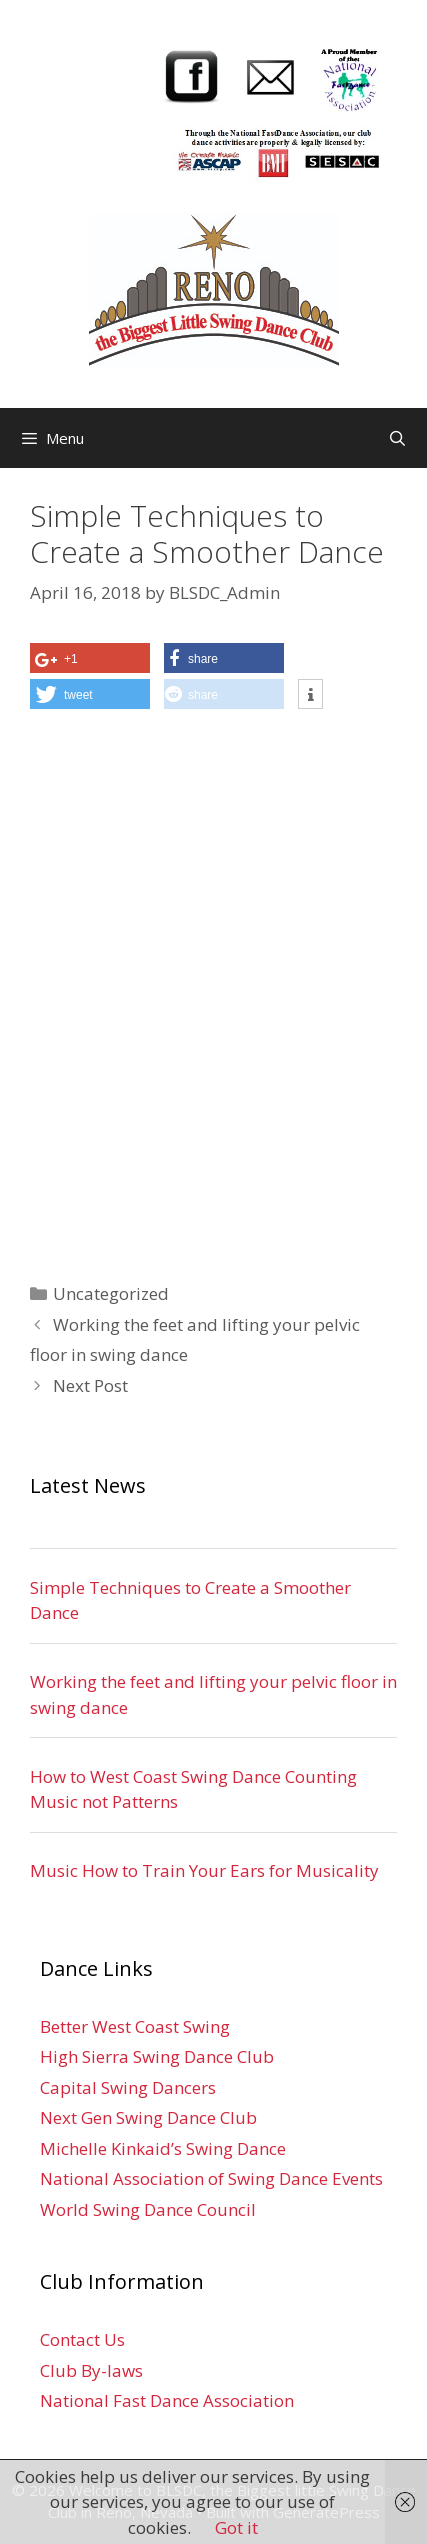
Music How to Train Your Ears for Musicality (204, 1870)
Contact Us (82, 2339)
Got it (236, 2527)
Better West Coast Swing (135, 2026)
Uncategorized (111, 1293)
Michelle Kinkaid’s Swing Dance (163, 2148)
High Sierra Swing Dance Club (157, 2056)
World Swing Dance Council (148, 2209)
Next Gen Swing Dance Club (148, 2117)
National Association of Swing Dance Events (211, 2178)
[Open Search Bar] (397, 438)
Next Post (90, 1385)
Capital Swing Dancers (128, 2087)
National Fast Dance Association (167, 2400)
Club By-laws (91, 2370)
